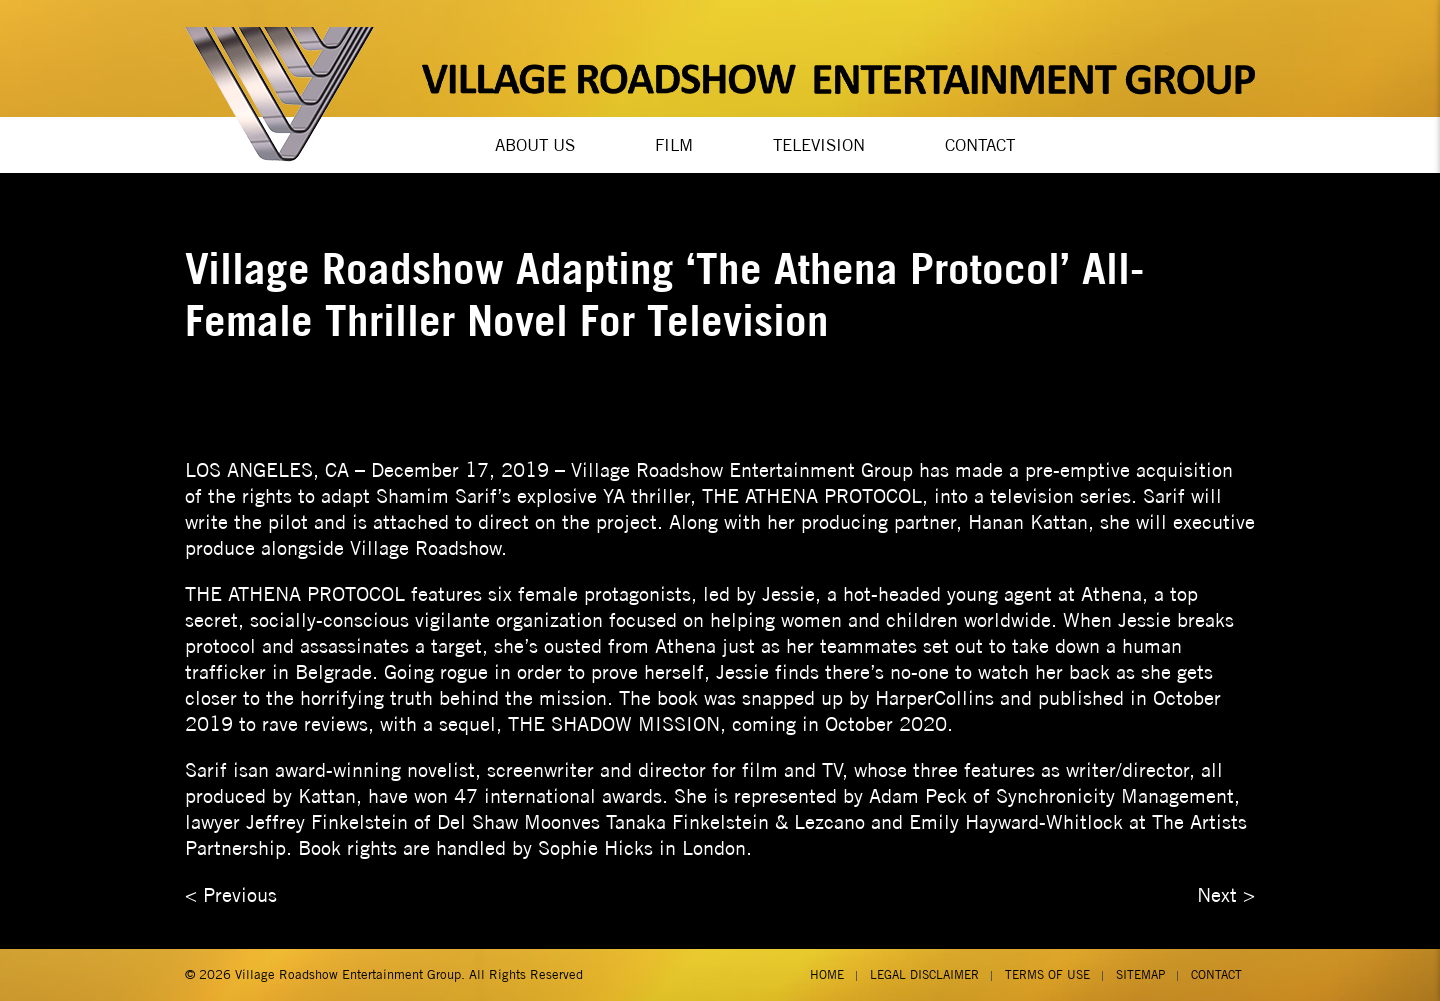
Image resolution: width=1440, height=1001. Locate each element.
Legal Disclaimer (924, 974)
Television (819, 145)
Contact (980, 145)
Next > (1226, 894)
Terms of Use (1047, 974)
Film (674, 145)
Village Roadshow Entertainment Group (348, 974)
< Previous (231, 894)
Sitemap (1140, 974)
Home (827, 974)
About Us (535, 145)
